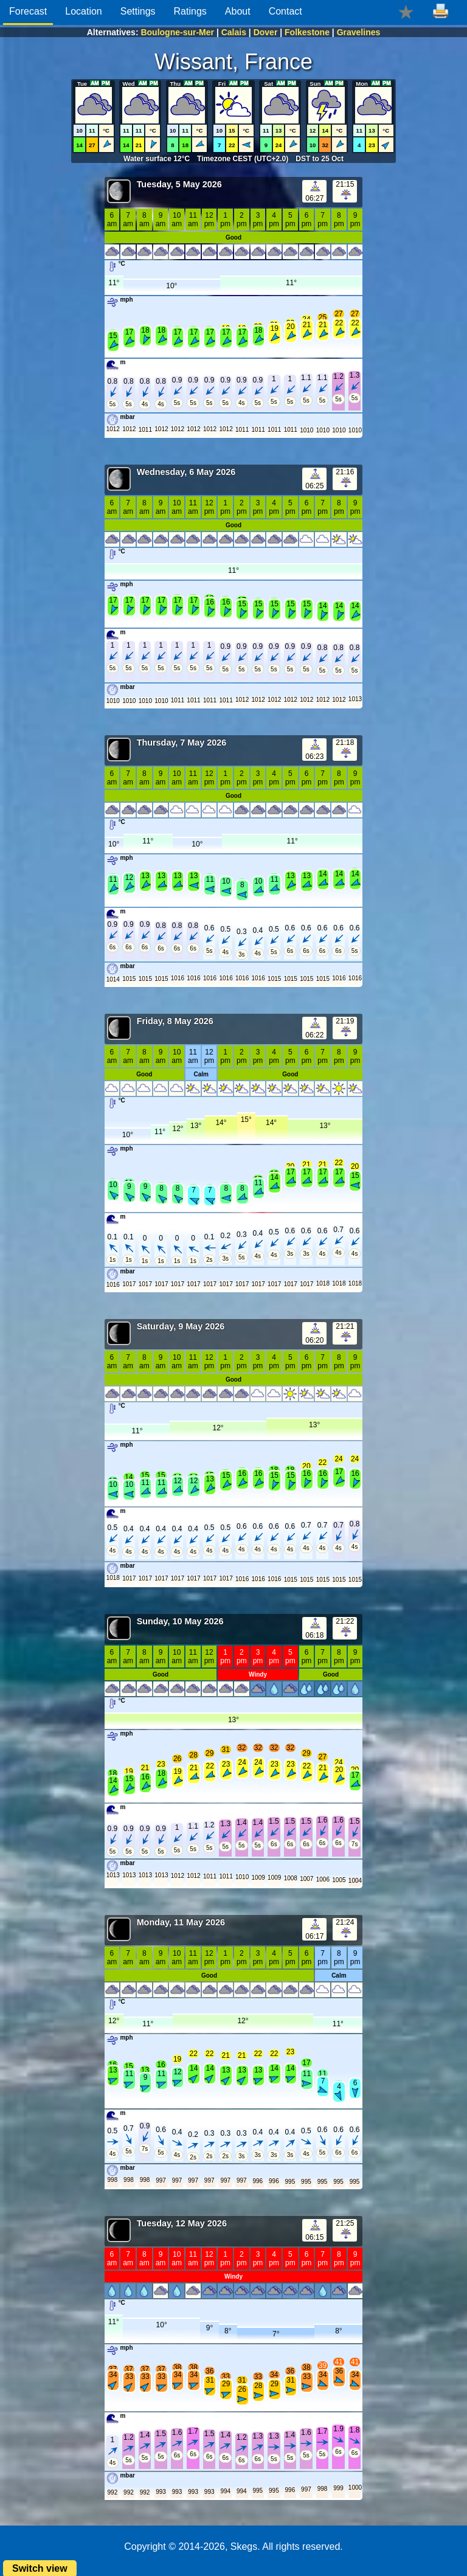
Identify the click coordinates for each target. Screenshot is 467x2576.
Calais (233, 32)
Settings (138, 11)
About (238, 11)
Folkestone (307, 32)
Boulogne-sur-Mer (177, 32)
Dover (266, 32)
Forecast (28, 11)
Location (83, 11)
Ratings (190, 11)
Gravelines (359, 32)
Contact (285, 11)
